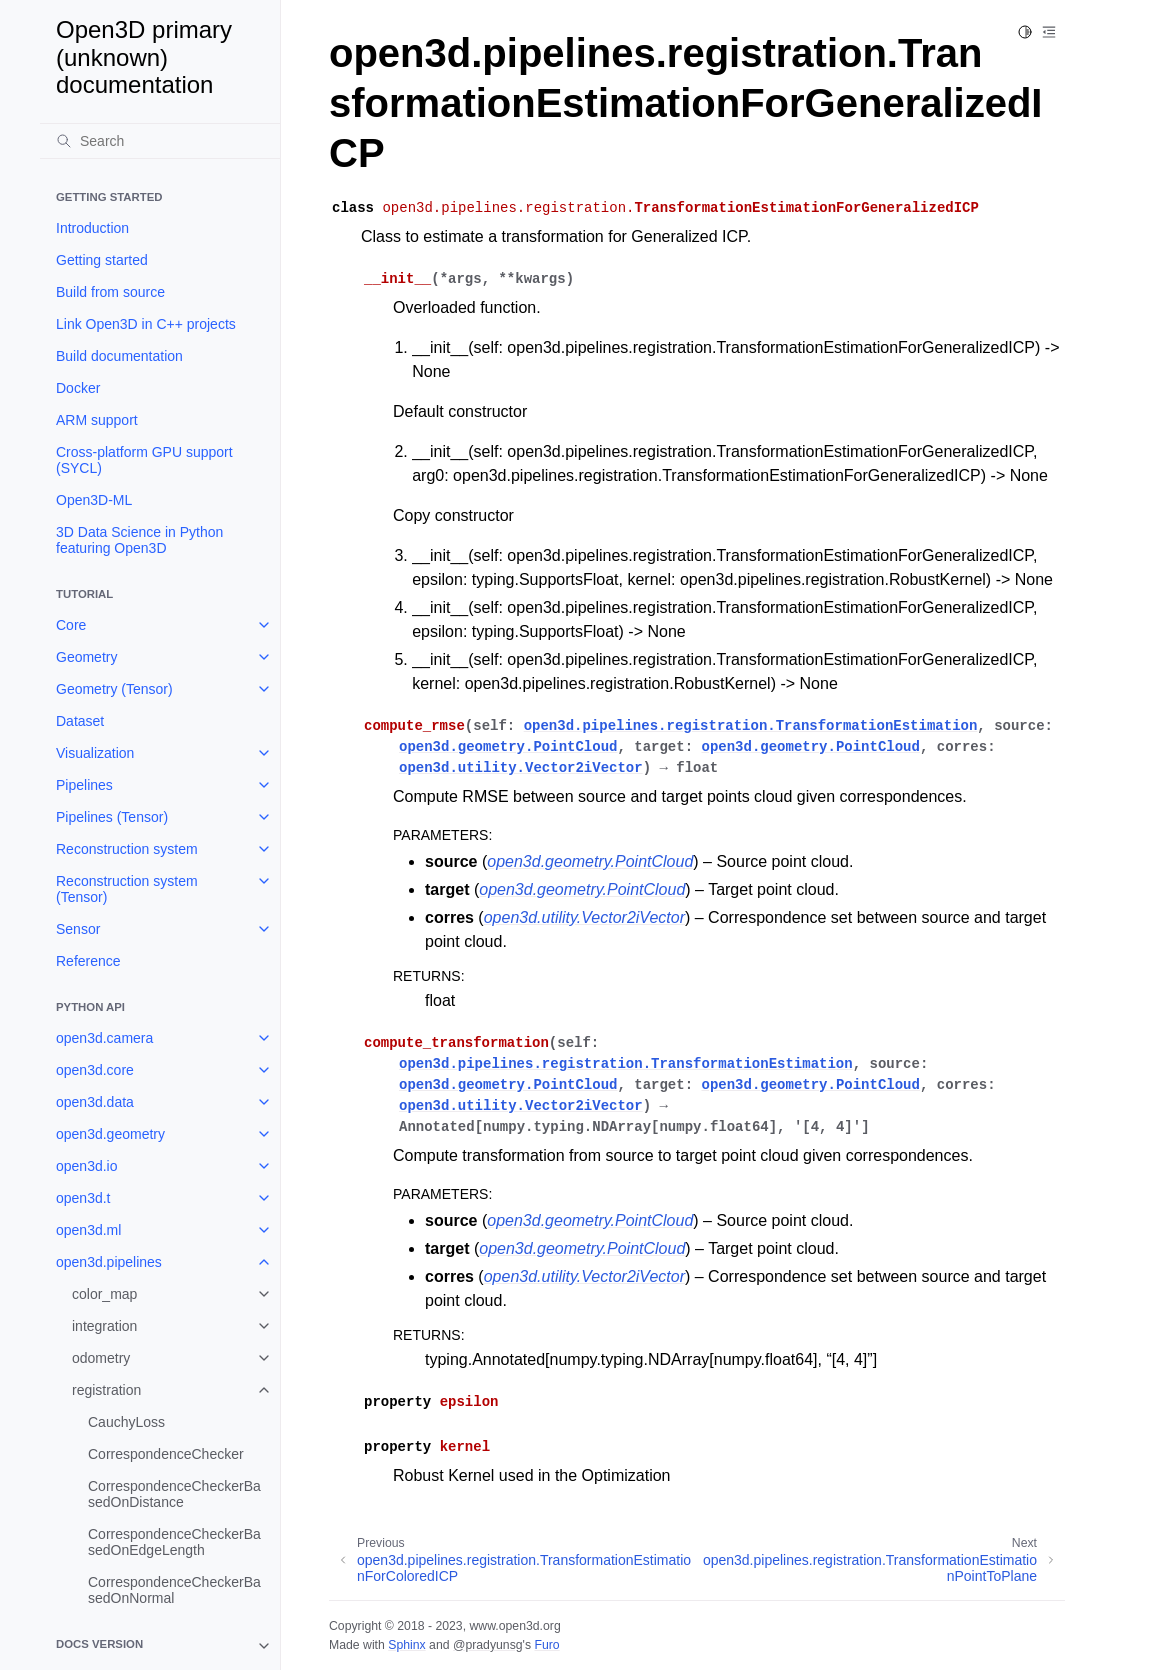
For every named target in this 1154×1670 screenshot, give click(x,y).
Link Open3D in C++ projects (146, 324)
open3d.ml (88, 1230)
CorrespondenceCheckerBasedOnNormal (174, 1590)
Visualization (95, 753)
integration (104, 1326)
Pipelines (84, 785)
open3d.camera (104, 1038)
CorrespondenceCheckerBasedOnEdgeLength (174, 1542)
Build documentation (119, 356)
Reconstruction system (127, 849)
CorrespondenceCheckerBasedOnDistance (174, 1494)
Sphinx (406, 1645)
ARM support (97, 420)
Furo (546, 1645)
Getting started (102, 260)
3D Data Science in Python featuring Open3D (139, 540)
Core (71, 625)
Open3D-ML (94, 500)
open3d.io (87, 1166)
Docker (78, 388)
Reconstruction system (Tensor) (127, 889)
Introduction (92, 228)
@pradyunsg (488, 1645)
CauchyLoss (126, 1422)
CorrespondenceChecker (166, 1454)
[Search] (160, 141)
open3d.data (95, 1102)
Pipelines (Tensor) (112, 817)
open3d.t (83, 1198)
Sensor (78, 929)
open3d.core (95, 1070)
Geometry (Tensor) (114, 689)
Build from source (110, 292)
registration (106, 1390)
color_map (104, 1294)
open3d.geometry (110, 1134)
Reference (88, 961)
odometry (101, 1358)
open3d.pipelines (109, 1262)
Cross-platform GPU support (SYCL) (144, 460)
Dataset (80, 721)
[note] (160, 1646)
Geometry (86, 657)
